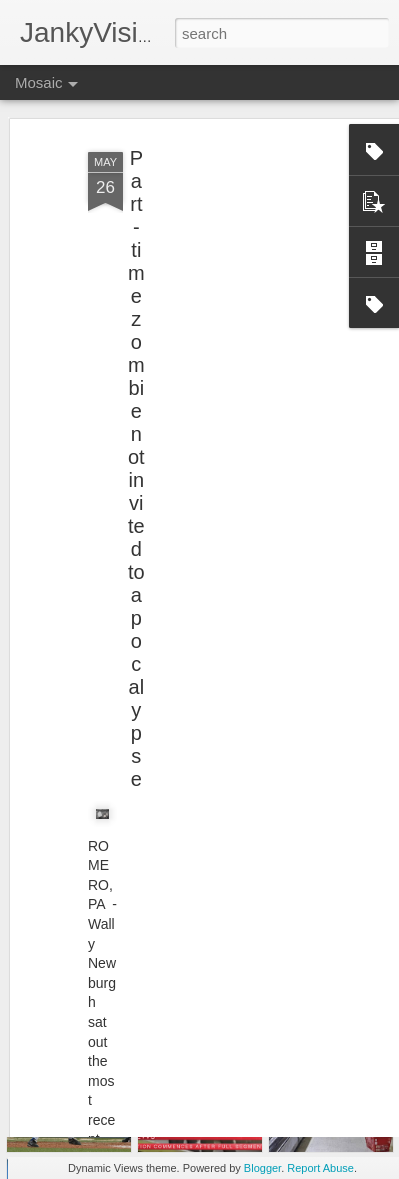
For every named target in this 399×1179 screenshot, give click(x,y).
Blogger (262, 1168)
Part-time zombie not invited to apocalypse (136, 423)
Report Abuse (320, 1168)
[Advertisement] (227, 232)
